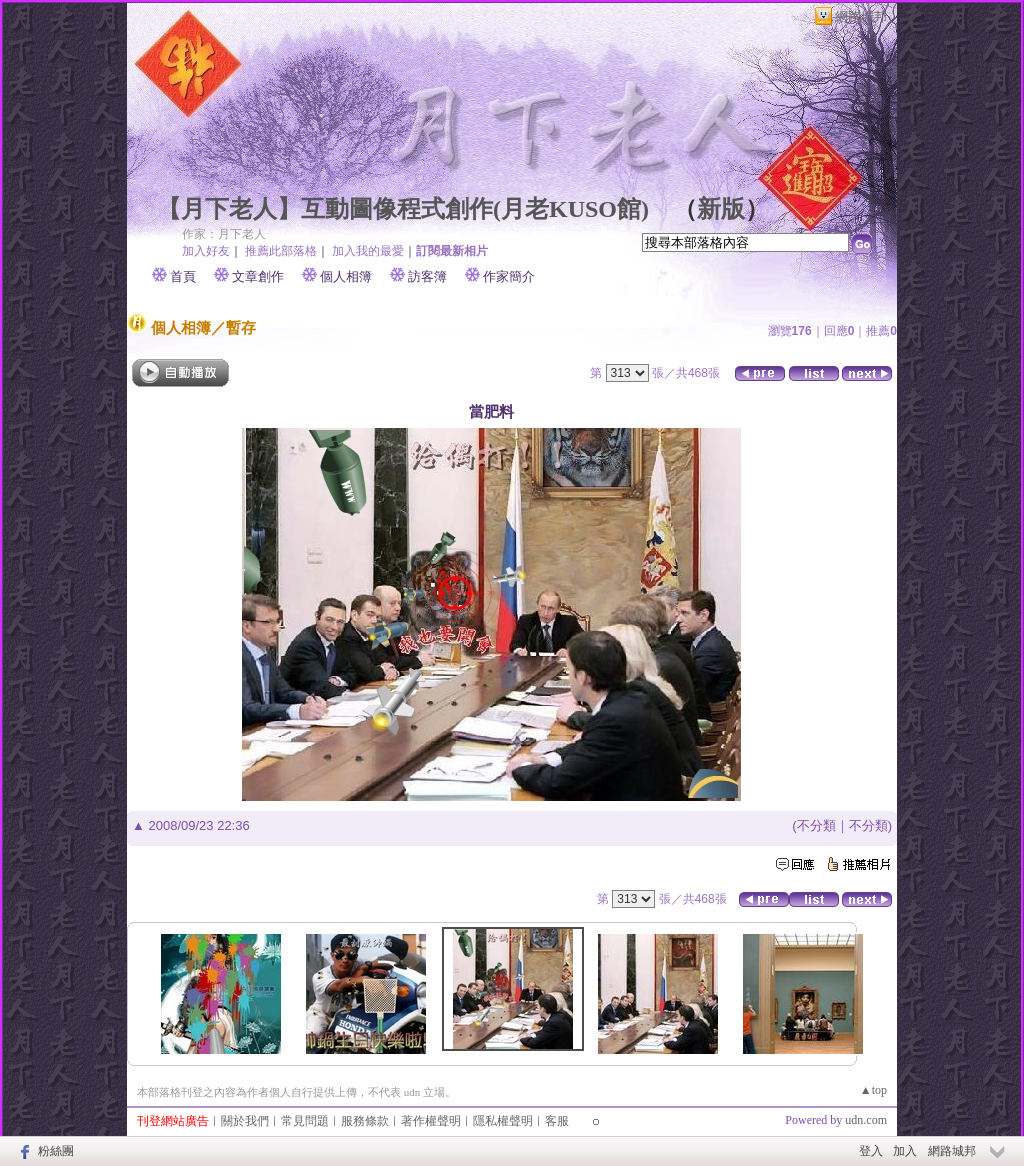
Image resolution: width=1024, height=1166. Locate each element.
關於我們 (245, 1121)
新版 (721, 209)
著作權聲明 (431, 1121)
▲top (873, 1090)
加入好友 (206, 251)
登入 (871, 1151)
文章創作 (258, 276)
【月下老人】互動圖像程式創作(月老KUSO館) (403, 209)
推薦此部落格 (281, 251)
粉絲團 (56, 1151)
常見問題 (305, 1121)
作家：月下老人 (224, 234)
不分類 (816, 825)
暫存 (241, 327)
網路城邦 (861, 16)
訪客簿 (427, 276)
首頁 (183, 276)
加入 (905, 1151)
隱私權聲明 (503, 1121)
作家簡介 (509, 276)
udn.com (866, 1120)
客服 (557, 1121)
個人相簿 (346, 276)
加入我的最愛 (368, 251)
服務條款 (365, 1121)
